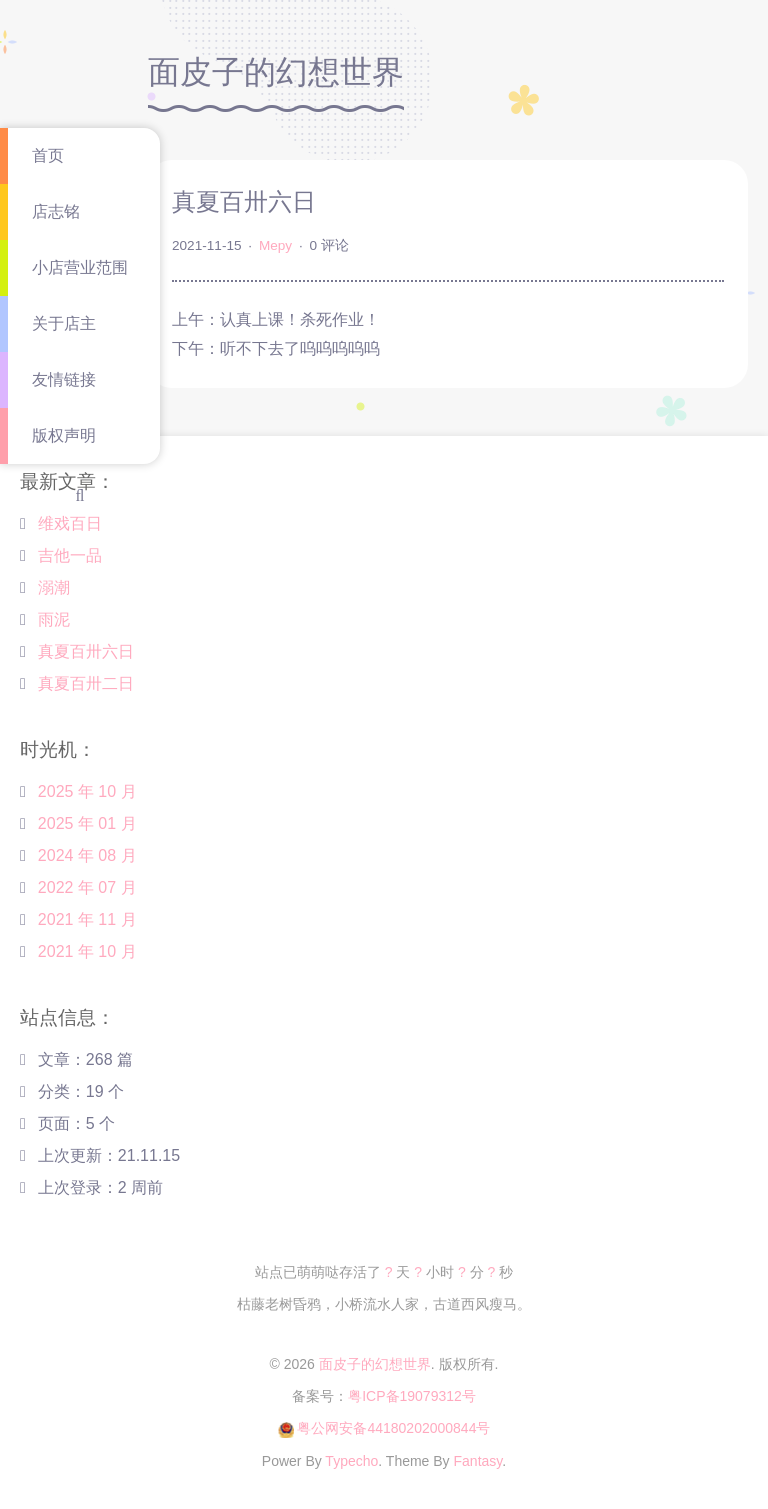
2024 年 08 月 (87, 855)
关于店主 (64, 323)
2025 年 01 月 (87, 823)
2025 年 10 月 (87, 791)
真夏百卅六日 (86, 651)
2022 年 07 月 (87, 887)
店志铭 (56, 211)
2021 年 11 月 (87, 919)
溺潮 (54, 587)
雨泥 (54, 619)
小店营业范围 (80, 267)
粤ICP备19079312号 (412, 1396)
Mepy (275, 245)
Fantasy (478, 1461)
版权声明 (64, 435)
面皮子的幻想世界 (375, 1364)
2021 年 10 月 (87, 951)
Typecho (351, 1461)
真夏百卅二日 (86, 683)
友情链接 (64, 379)
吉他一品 (70, 555)
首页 (48, 155)
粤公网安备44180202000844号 (393, 1428)
